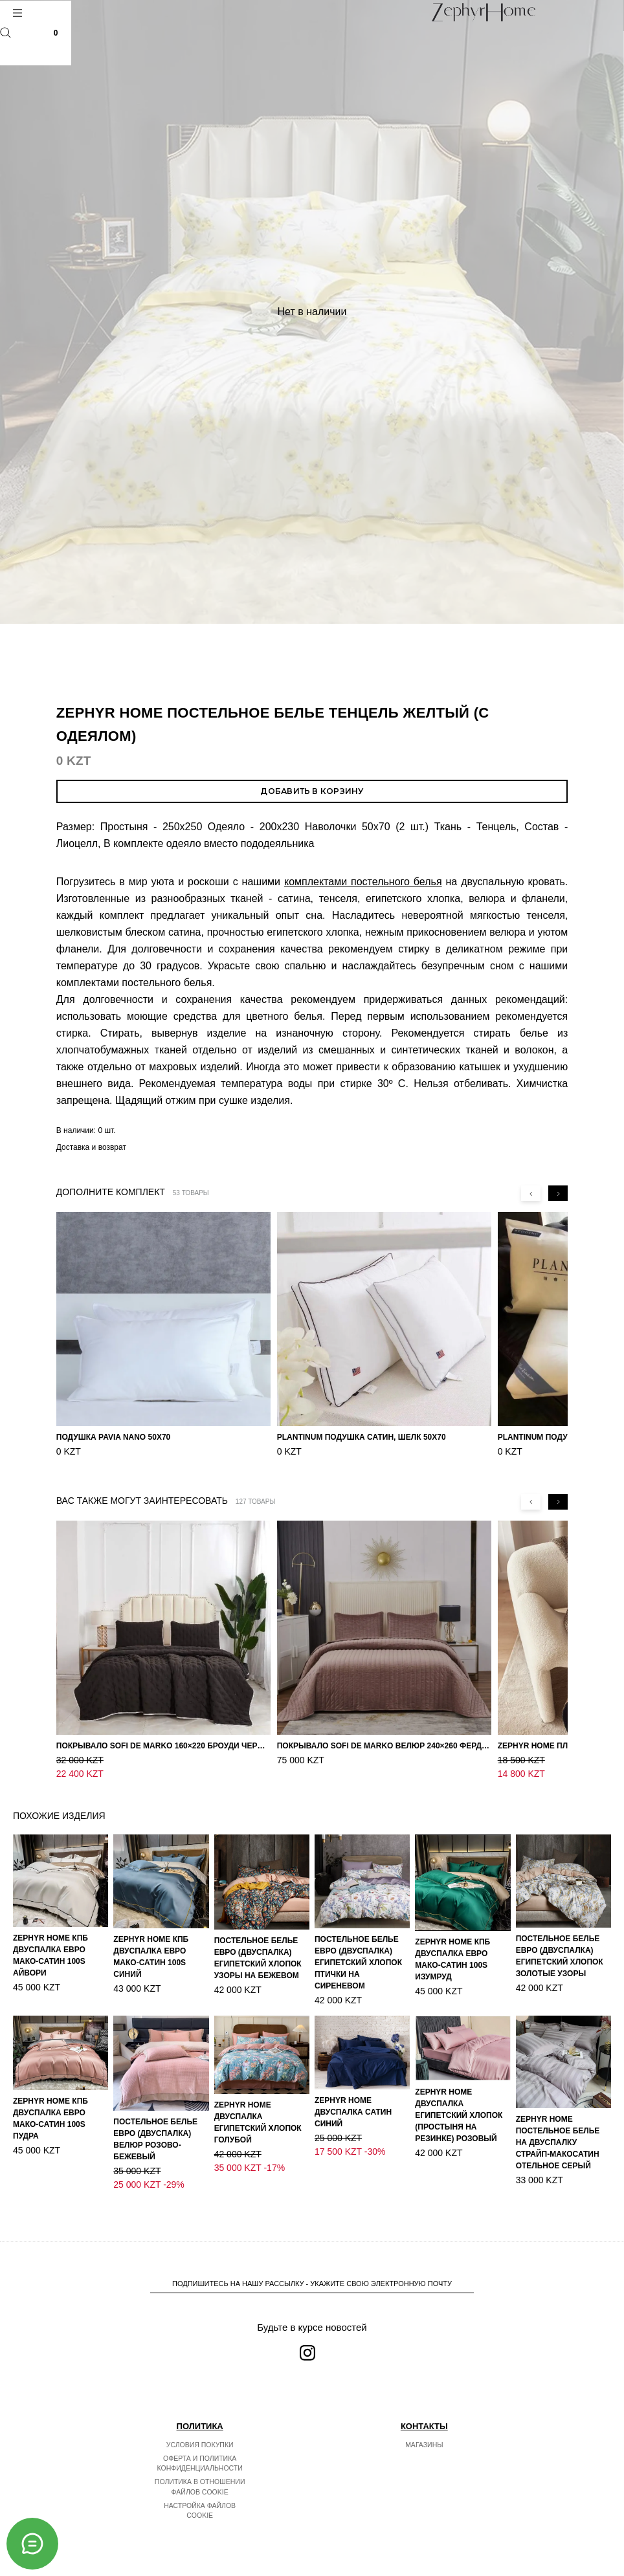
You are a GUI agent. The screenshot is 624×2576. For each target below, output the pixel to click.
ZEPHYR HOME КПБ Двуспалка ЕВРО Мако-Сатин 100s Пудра (50, 2119)
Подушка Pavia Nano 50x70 (113, 1437)
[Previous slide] (530, 1193)
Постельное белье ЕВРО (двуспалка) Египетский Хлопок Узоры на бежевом (258, 1958)
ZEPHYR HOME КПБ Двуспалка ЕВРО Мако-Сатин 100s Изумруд (452, 1959)
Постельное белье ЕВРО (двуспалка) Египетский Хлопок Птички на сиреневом (358, 1962)
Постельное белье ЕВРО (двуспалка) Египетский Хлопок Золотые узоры (559, 1956)
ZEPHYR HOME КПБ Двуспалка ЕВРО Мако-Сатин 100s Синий (150, 1957)
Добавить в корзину (311, 791)
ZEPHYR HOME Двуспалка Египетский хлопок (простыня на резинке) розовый (458, 2115)
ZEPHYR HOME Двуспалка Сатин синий (353, 2112)
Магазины (424, 2445)
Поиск (5, 32)
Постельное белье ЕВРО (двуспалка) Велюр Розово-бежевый (155, 2139)
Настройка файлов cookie (200, 2511)
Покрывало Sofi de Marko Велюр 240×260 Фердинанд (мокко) (384, 1745)
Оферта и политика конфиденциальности (200, 2463)
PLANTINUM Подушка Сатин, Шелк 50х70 (361, 1437)
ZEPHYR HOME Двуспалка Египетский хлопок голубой (258, 2122)
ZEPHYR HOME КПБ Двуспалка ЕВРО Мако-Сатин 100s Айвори (50, 1955)
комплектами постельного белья (363, 881)
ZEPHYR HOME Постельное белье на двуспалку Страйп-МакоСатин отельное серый (558, 2142)
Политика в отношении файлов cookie (200, 2487)
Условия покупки (200, 2445)
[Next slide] (558, 1193)
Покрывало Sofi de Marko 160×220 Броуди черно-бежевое (163, 1745)
